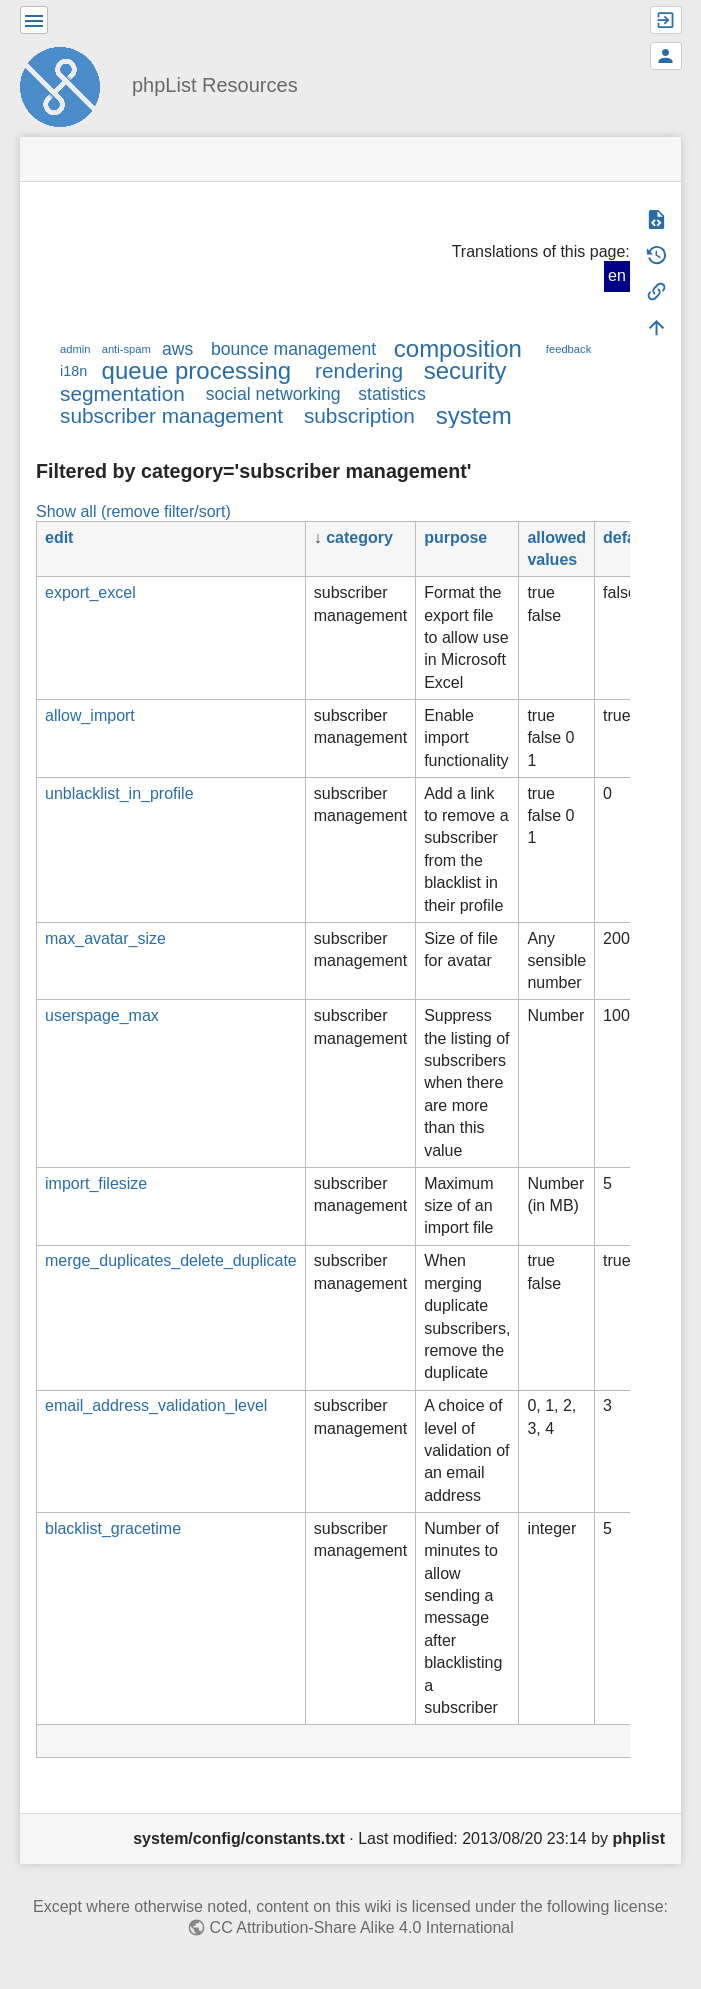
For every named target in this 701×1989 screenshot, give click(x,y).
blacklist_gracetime (113, 1528)
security (465, 370)
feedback (568, 349)
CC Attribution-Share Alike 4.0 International (362, 1927)
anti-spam (126, 349)
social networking (273, 394)
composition (458, 348)
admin (75, 349)
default (629, 537)
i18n (73, 371)
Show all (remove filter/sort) (133, 511)
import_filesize (96, 1183)
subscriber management (171, 415)
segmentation (122, 393)
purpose (455, 537)
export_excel (90, 592)
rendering (359, 370)
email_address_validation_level (156, 1405)
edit (59, 537)
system (474, 415)
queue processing (196, 370)
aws (177, 349)
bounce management (293, 349)
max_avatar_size (105, 938)
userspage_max (102, 1015)
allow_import (90, 715)
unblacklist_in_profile (119, 793)
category (359, 537)
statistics (391, 394)
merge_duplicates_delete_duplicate (171, 1260)
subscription (359, 415)
